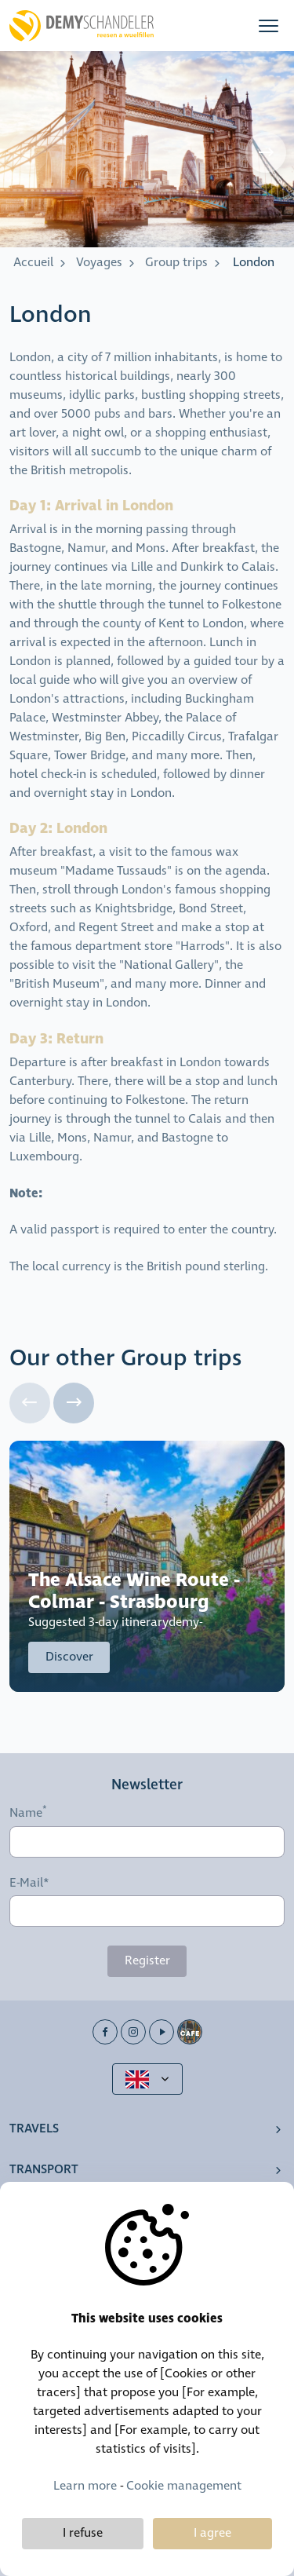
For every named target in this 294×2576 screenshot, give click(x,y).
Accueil (33, 262)
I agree (212, 2533)
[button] (268, 25)
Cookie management (183, 2486)
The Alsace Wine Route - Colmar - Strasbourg (134, 1591)
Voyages (99, 262)
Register (147, 1961)
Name (25, 1813)
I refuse (83, 2533)
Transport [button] (43, 2169)
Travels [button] (34, 2129)
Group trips (176, 262)
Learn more (85, 2486)
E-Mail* (29, 1883)
